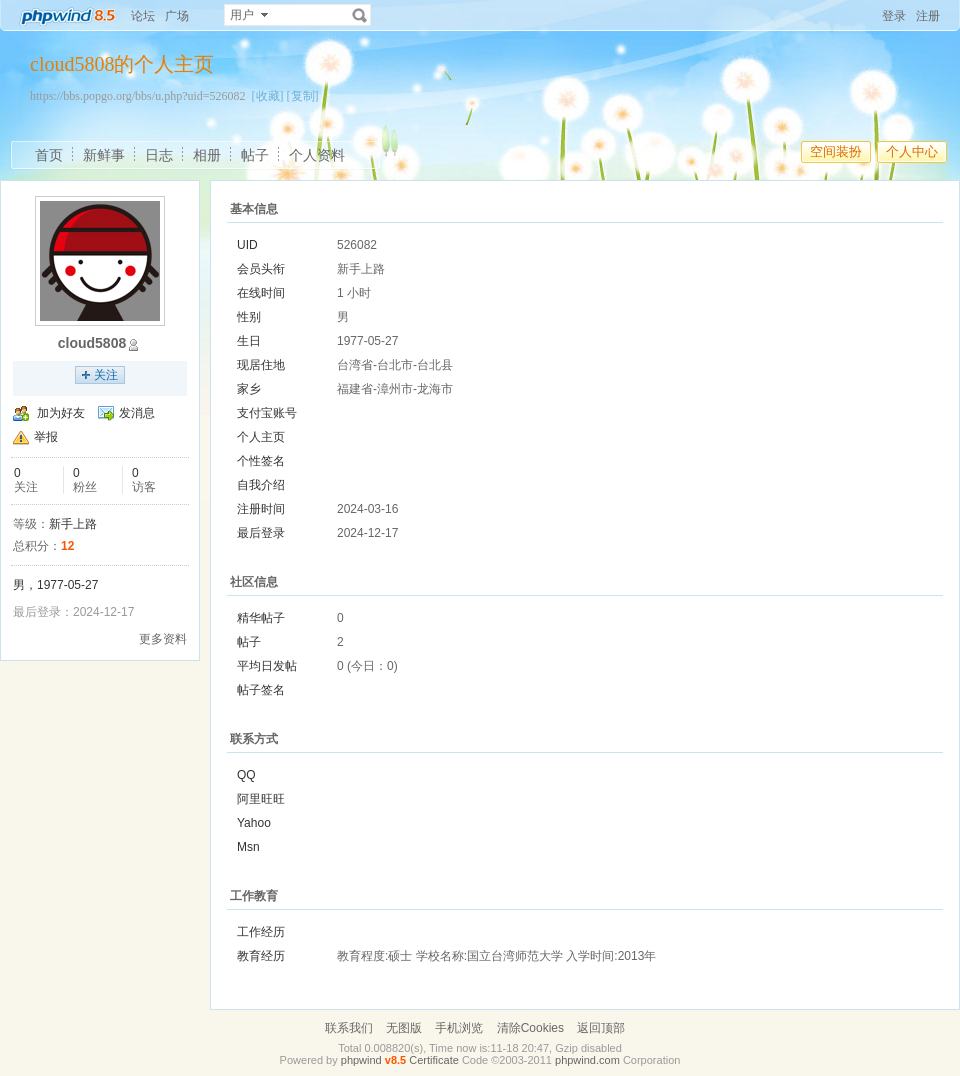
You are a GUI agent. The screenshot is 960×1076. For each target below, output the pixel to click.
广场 (177, 16)
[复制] (303, 96)
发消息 (137, 413)
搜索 (360, 15)
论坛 (143, 16)
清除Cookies (530, 1028)
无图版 (404, 1028)
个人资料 (317, 155)
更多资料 (163, 639)
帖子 (255, 155)
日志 (159, 155)
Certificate (434, 1060)
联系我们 (349, 1028)
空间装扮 (836, 151)
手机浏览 (459, 1028)
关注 (106, 375)
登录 (894, 16)
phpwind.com (587, 1060)
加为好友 (61, 413)
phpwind (361, 1060)
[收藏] (268, 96)
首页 (49, 155)
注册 (928, 16)
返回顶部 (601, 1028)
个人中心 (912, 151)
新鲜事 (104, 155)
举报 (46, 437)
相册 (207, 155)
